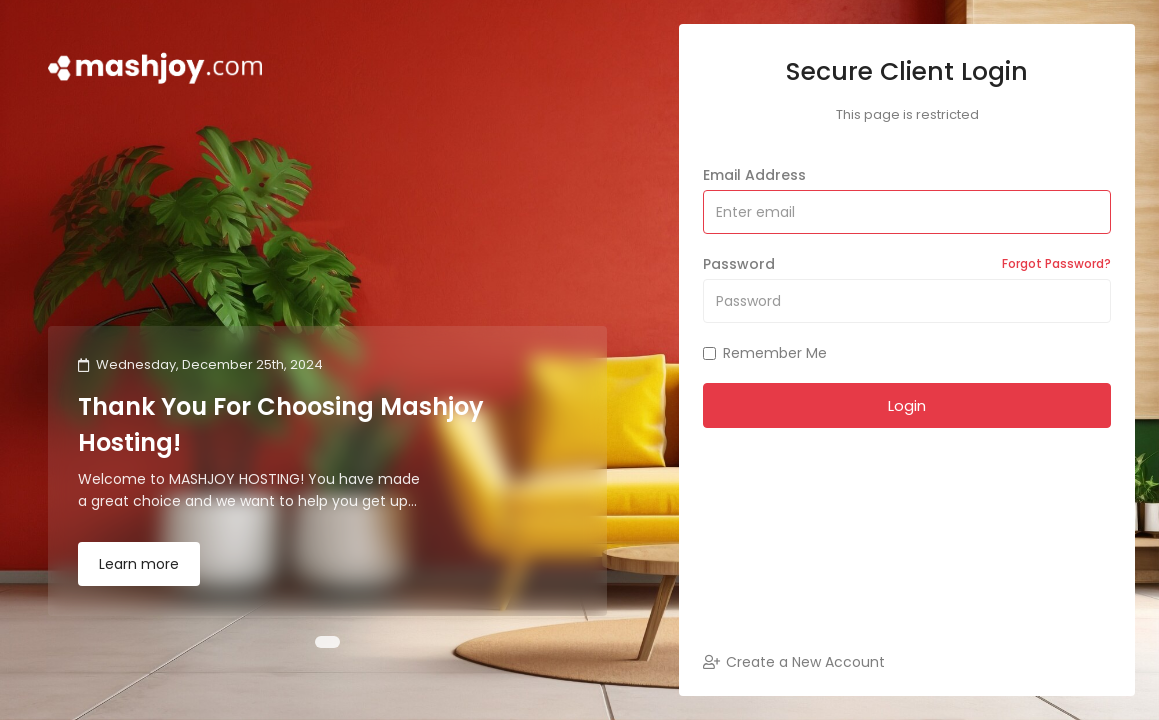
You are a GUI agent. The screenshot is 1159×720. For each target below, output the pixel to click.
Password (907, 264)
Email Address (754, 175)
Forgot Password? (1056, 263)
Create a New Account (794, 662)
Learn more (139, 564)
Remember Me (765, 353)
